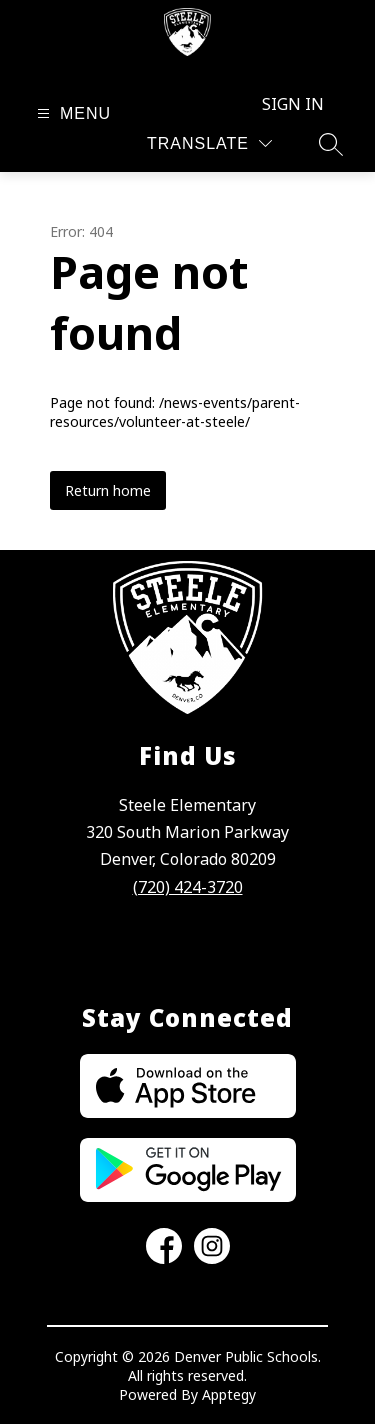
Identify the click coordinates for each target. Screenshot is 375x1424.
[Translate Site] (209, 143)
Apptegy (229, 1394)
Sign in (293, 104)
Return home (108, 490)
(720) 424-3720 (188, 887)
